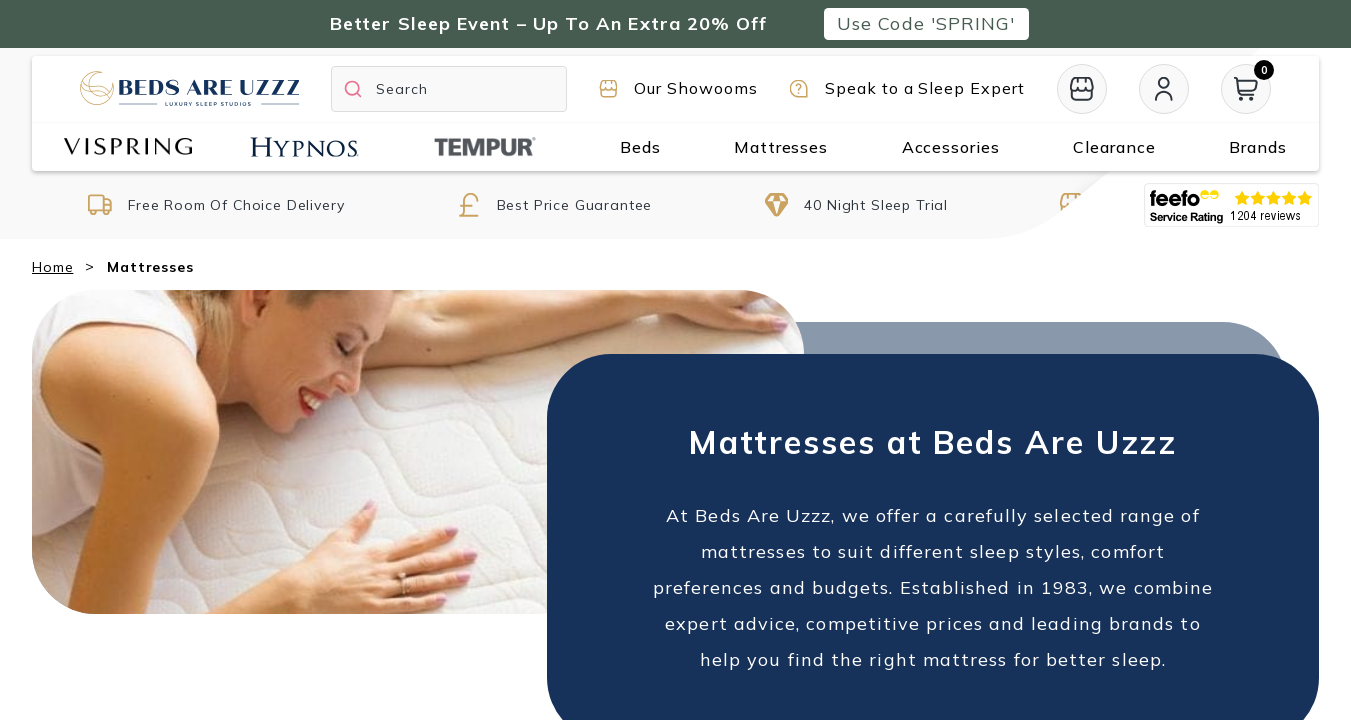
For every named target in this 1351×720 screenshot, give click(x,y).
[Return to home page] (189, 88)
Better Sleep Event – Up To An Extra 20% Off (548, 23)
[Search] (449, 89)
